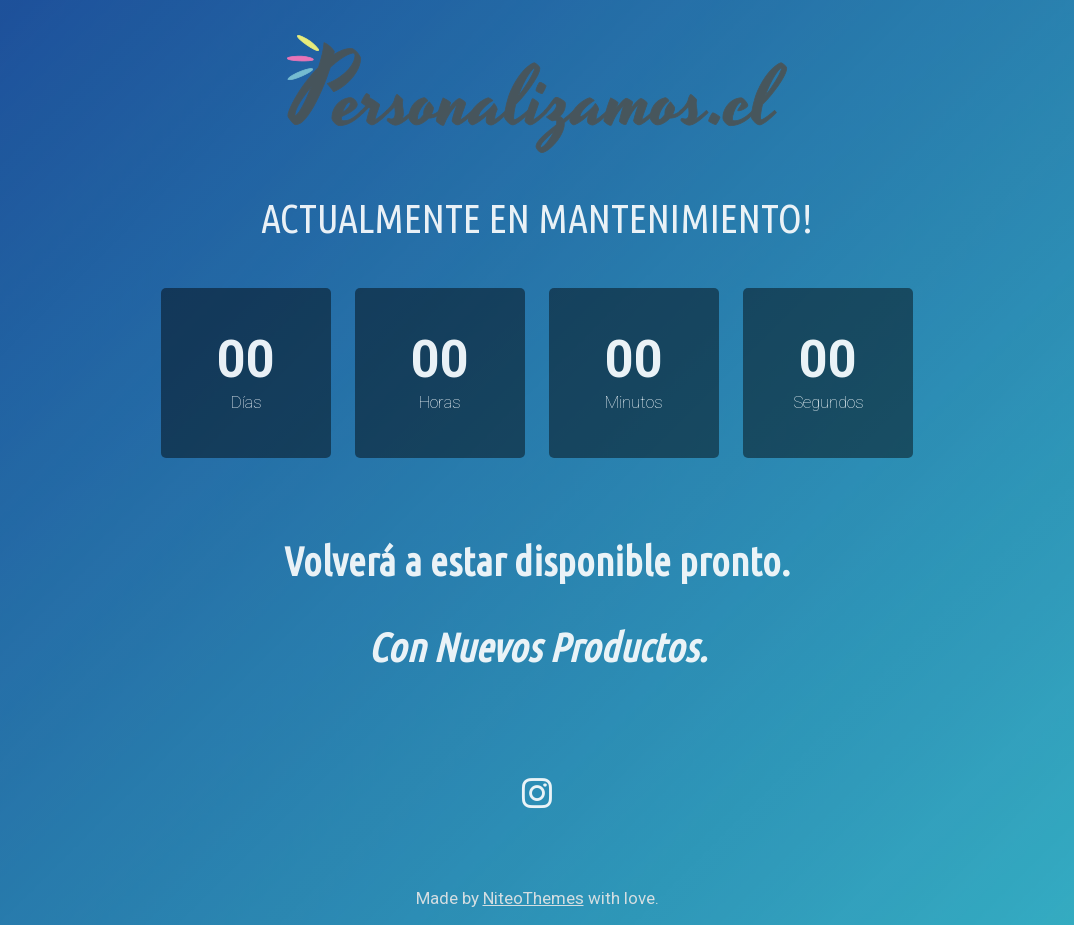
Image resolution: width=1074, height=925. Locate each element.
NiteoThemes (533, 898)
